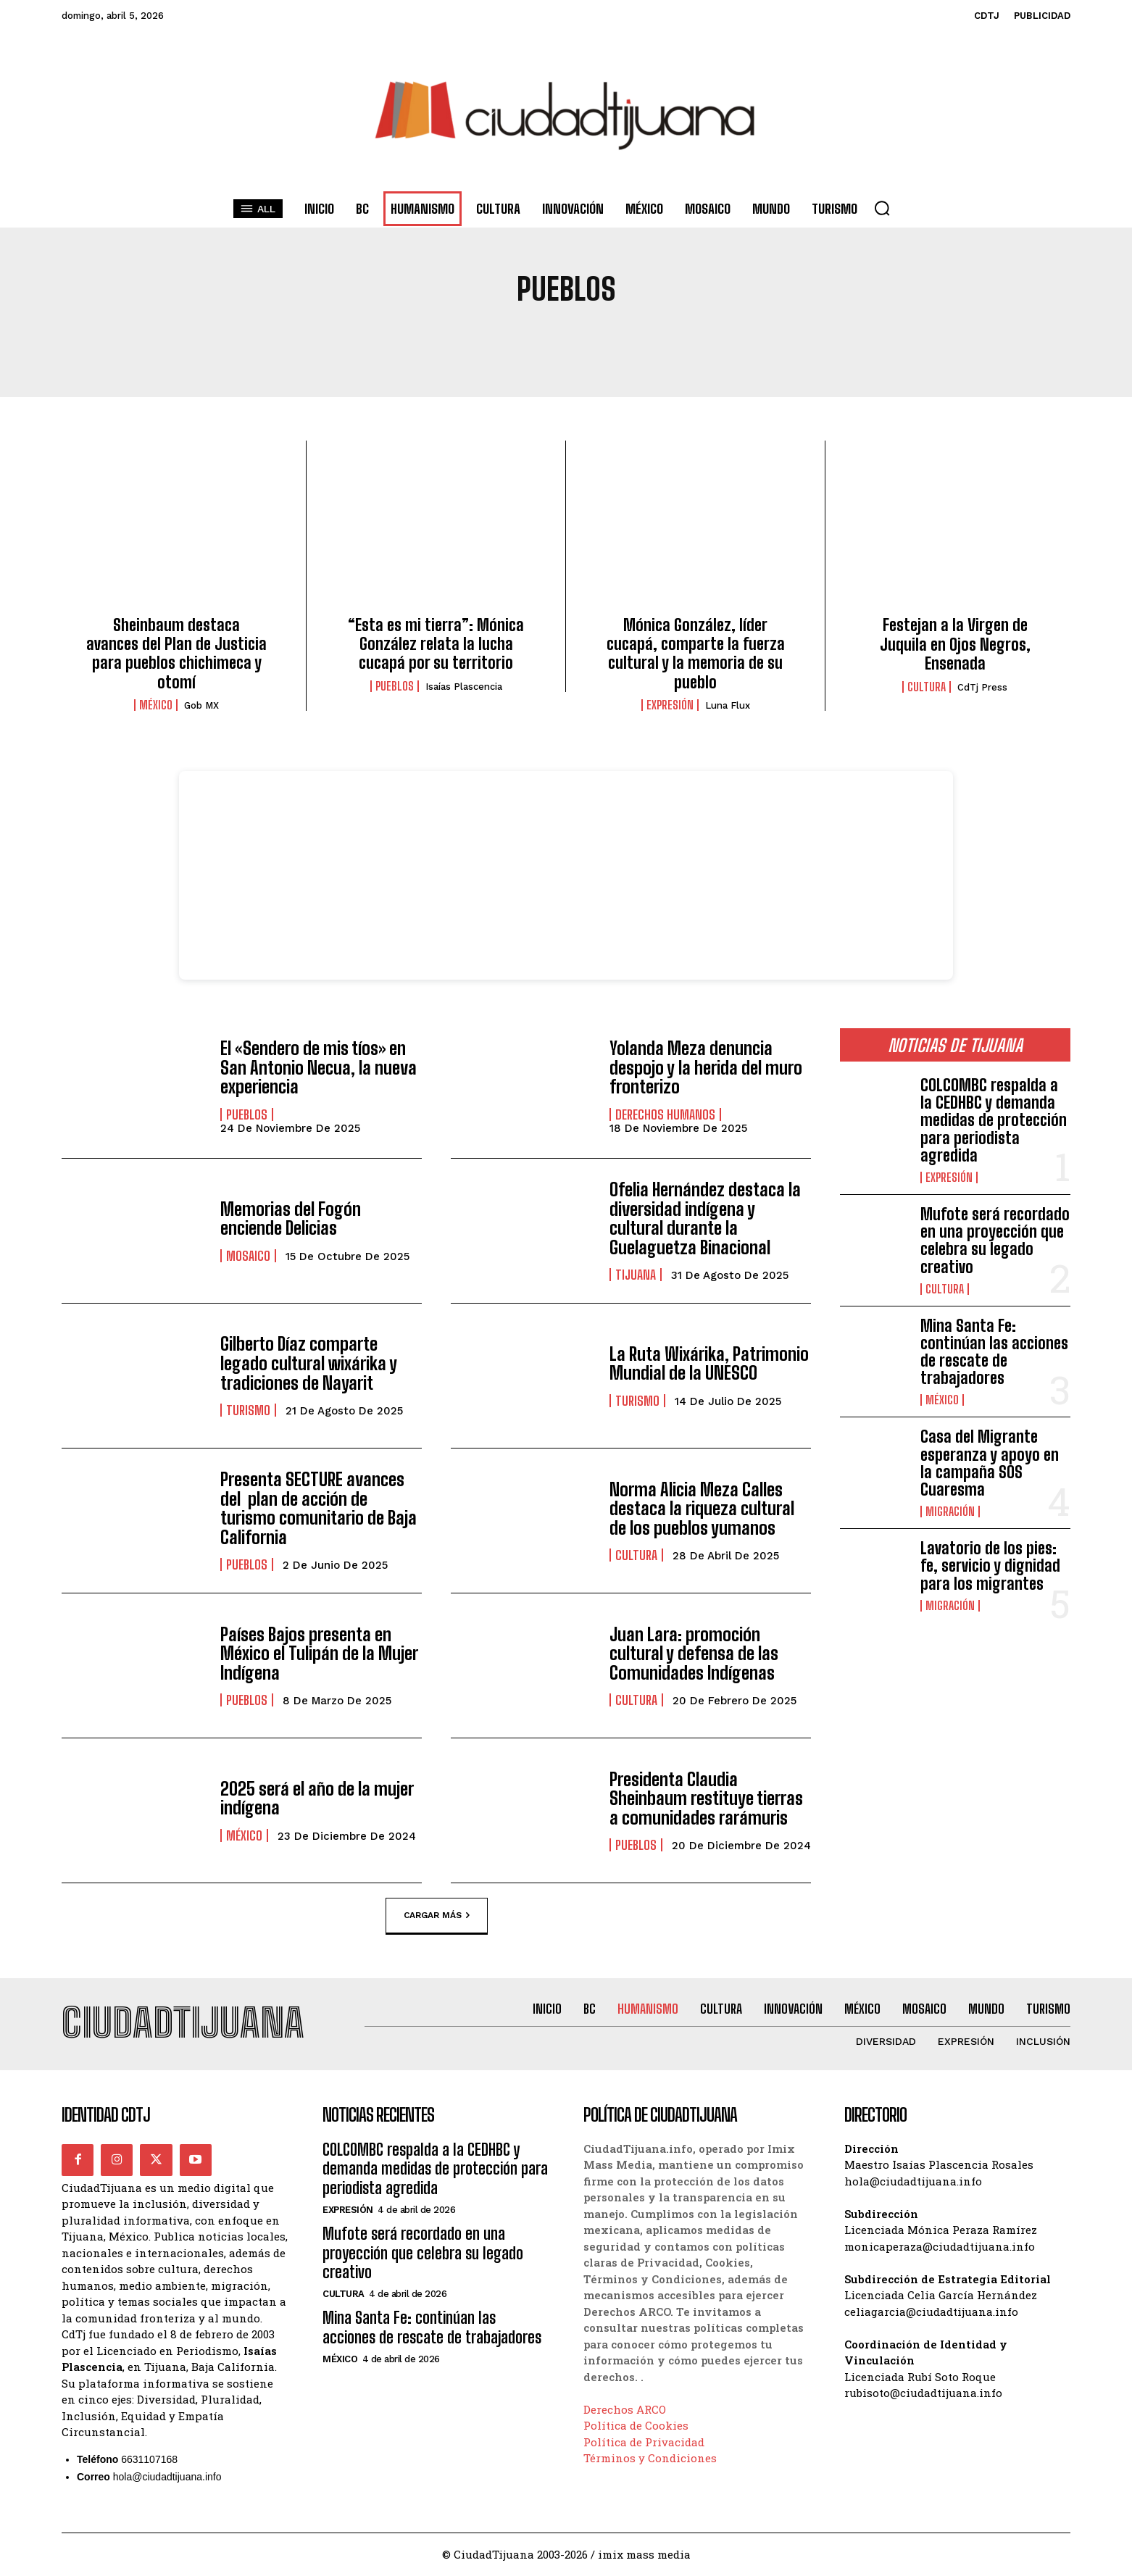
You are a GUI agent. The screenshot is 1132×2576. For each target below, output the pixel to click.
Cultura (926, 687)
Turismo (248, 1410)
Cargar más (437, 1916)
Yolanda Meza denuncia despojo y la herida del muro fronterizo (704, 1067)
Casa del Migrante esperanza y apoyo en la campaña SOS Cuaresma (989, 1463)
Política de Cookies (635, 2426)
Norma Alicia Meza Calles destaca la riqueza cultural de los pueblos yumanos (701, 1508)
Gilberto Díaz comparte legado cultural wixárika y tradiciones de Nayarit (308, 1363)
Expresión (670, 705)
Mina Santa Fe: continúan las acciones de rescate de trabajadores (994, 1352)
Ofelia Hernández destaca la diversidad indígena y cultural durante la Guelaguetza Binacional (705, 1219)
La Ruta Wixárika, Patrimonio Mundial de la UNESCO (708, 1363)
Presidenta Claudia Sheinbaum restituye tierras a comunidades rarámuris (706, 1798)
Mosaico (248, 1255)
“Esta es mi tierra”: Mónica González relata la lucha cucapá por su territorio (436, 644)
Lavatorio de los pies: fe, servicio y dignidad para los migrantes (990, 1565)
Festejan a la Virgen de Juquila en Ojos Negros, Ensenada (955, 644)
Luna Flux (727, 705)
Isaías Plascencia (463, 686)
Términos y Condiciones (650, 2458)
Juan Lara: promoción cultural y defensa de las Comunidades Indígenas (693, 1653)
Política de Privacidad (643, 2442)
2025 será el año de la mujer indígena (316, 1798)
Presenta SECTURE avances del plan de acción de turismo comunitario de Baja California (317, 1509)
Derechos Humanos (665, 1114)
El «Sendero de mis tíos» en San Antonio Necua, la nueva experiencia (317, 1067)
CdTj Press (982, 687)
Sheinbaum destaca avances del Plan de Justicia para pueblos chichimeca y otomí (176, 653)
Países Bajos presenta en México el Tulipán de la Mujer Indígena (318, 1653)
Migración (950, 1511)
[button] (882, 208)
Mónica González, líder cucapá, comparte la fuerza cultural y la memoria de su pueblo (696, 653)
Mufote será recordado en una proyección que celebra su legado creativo (995, 1240)
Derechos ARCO (624, 2409)
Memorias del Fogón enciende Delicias (289, 1218)
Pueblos (394, 686)
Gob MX (201, 705)
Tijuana (635, 1274)
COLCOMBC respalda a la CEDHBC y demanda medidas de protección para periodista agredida (993, 1120)
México (155, 705)
